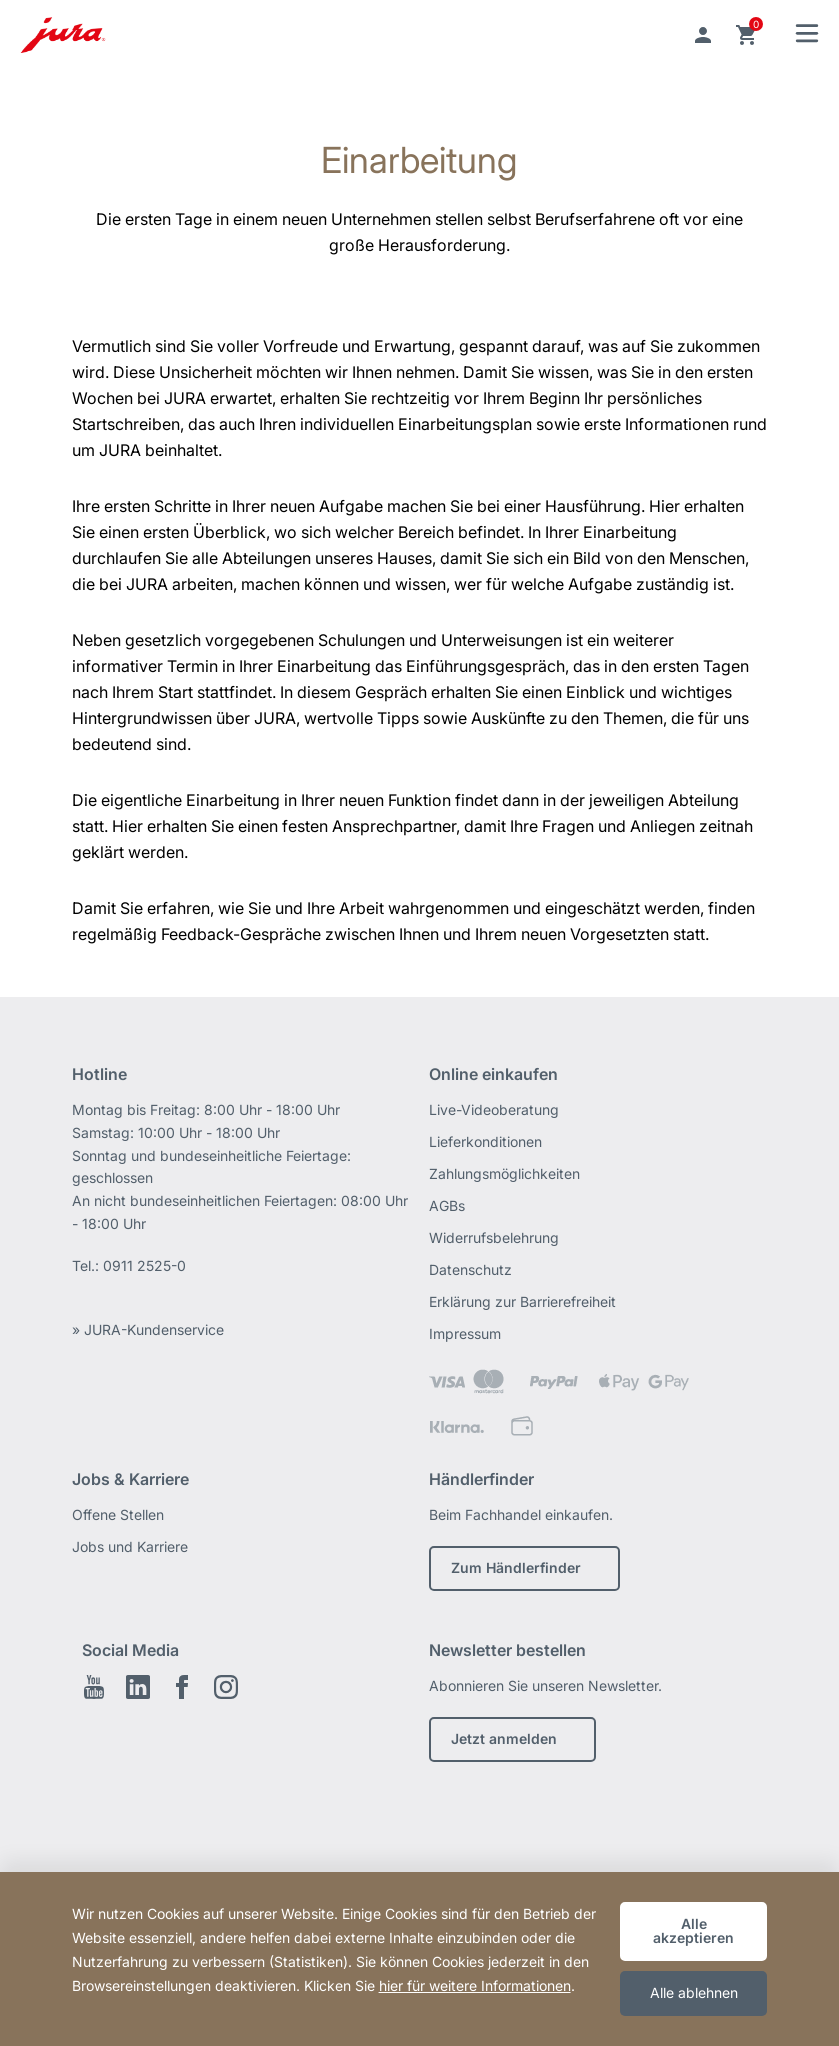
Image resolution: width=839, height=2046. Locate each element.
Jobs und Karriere (130, 1546)
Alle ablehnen (694, 1992)
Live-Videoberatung (494, 1109)
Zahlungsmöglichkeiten (504, 1173)
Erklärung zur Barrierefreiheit (522, 1301)
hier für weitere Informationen (475, 1985)
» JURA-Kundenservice (148, 1329)
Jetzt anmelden (504, 1738)
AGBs (447, 1205)
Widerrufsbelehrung (494, 1237)
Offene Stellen (118, 1514)
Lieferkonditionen (485, 1141)
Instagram (226, 1687)
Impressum (465, 1333)
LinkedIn (138, 1687)
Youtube (94, 1687)
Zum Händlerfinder (516, 1567)
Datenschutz (470, 1269)
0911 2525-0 (144, 1265)
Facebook (182, 1687)
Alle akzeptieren (693, 1930)
